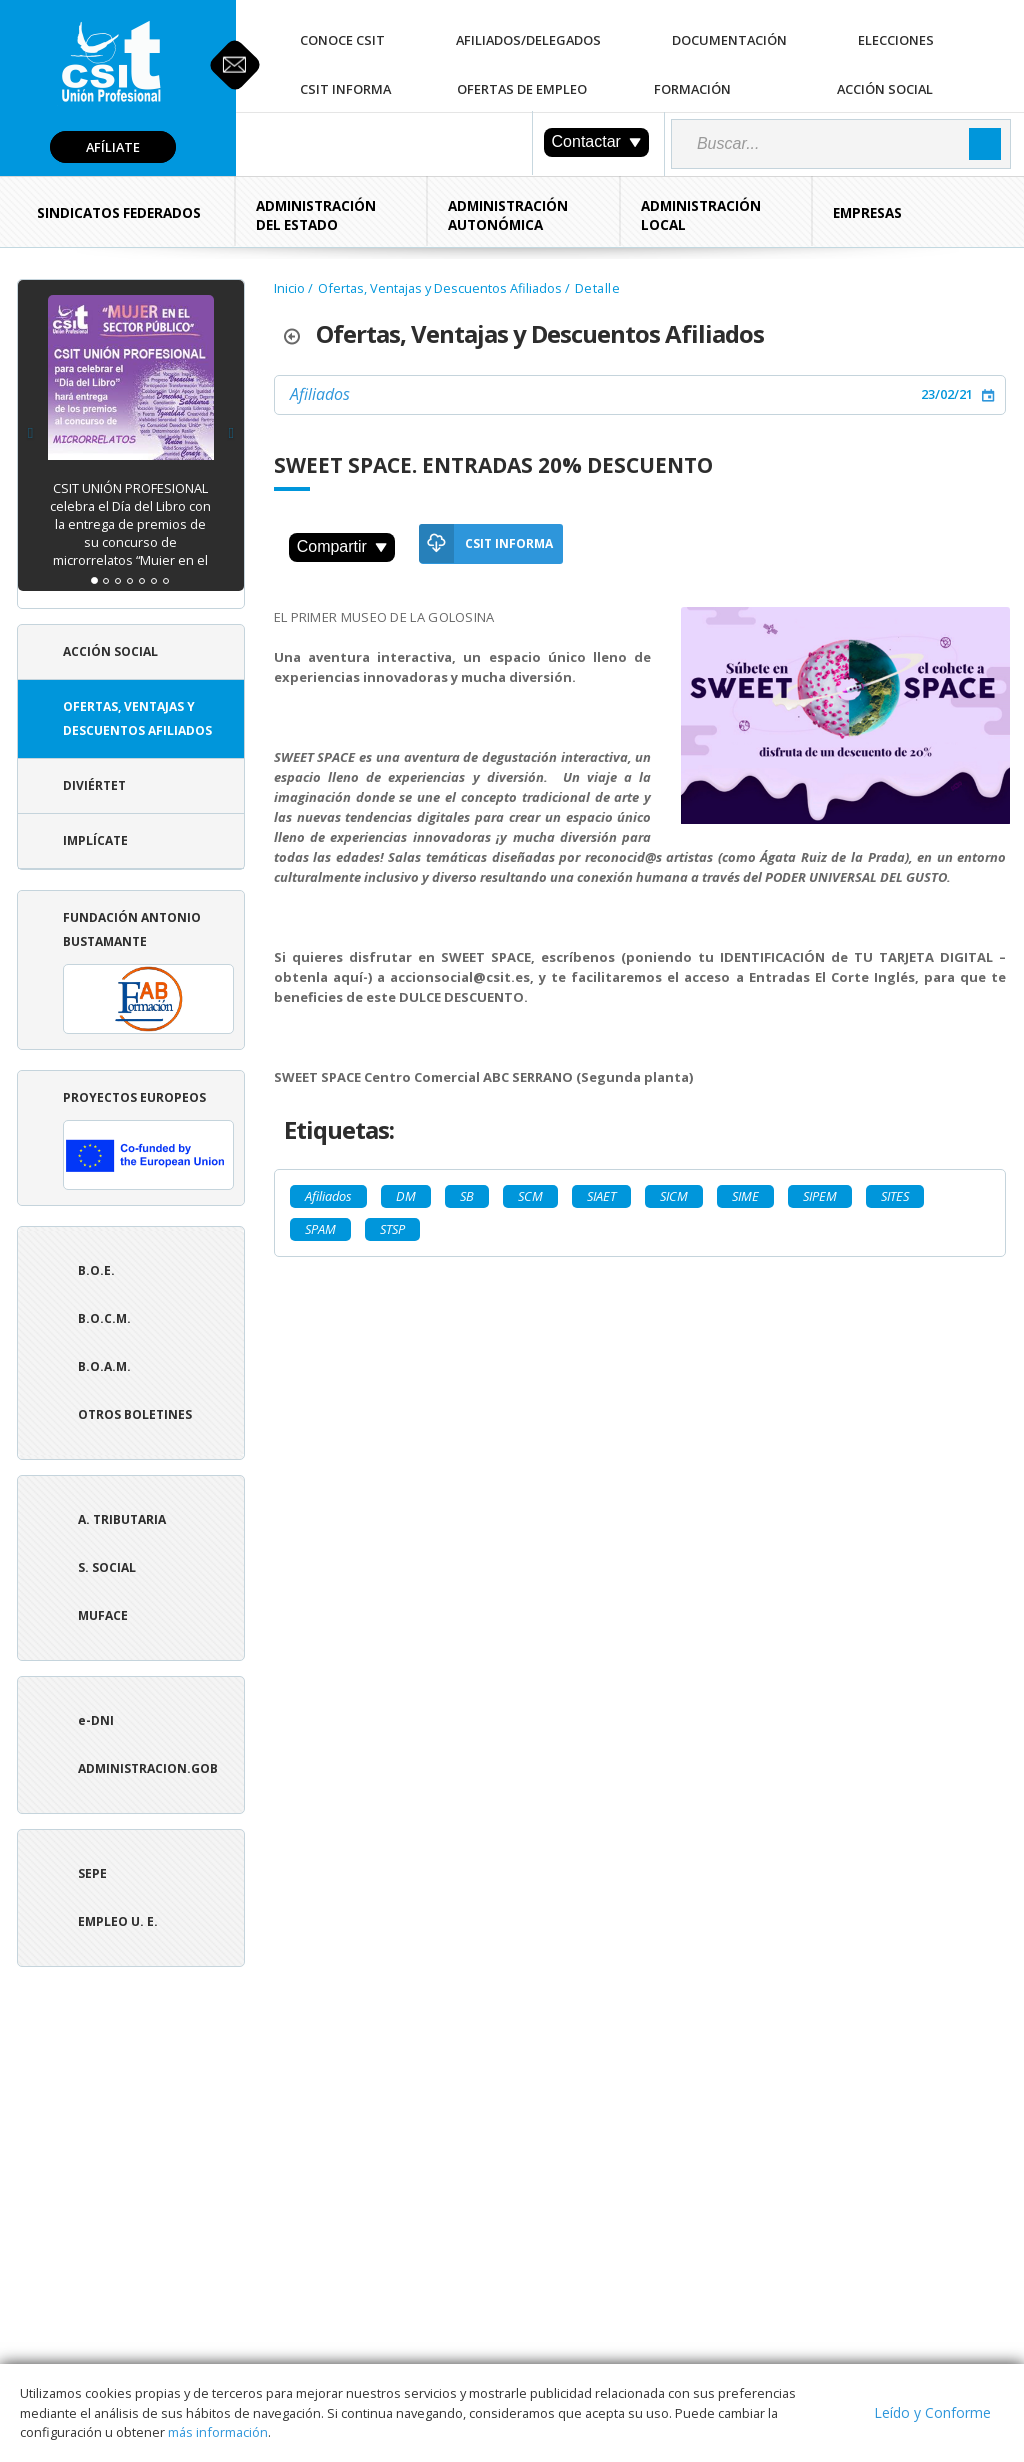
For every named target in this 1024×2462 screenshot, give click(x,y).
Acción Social (885, 89)
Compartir (342, 546)
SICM (674, 1196)
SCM (530, 1196)
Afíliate (113, 147)
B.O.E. (96, 1270)
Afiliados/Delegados (528, 40)
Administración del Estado (316, 215)
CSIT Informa (345, 89)
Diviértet (94, 785)
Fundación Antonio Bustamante (148, 971)
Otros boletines (135, 1414)
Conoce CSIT (342, 40)
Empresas (867, 213)
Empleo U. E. (118, 1921)
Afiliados (320, 394)
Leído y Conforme (932, 2412)
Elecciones (896, 40)
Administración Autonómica (508, 215)
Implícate (95, 840)
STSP (392, 1229)
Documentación (729, 40)
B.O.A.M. (104, 1366)
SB (467, 1196)
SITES (895, 1196)
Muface (103, 1615)
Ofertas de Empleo (522, 89)
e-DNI (96, 1720)
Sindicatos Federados (119, 213)
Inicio (289, 288)
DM (406, 1196)
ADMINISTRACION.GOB (148, 1768)
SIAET (601, 1196)
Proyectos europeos (148, 1139)
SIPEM (820, 1196)
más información (218, 2432)
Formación (692, 89)
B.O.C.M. (104, 1318)
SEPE (92, 1873)
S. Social (107, 1567)
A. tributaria (122, 1519)
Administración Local (701, 215)
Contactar (596, 141)
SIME (745, 1196)
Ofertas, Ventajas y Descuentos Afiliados (137, 718)
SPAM (320, 1229)
